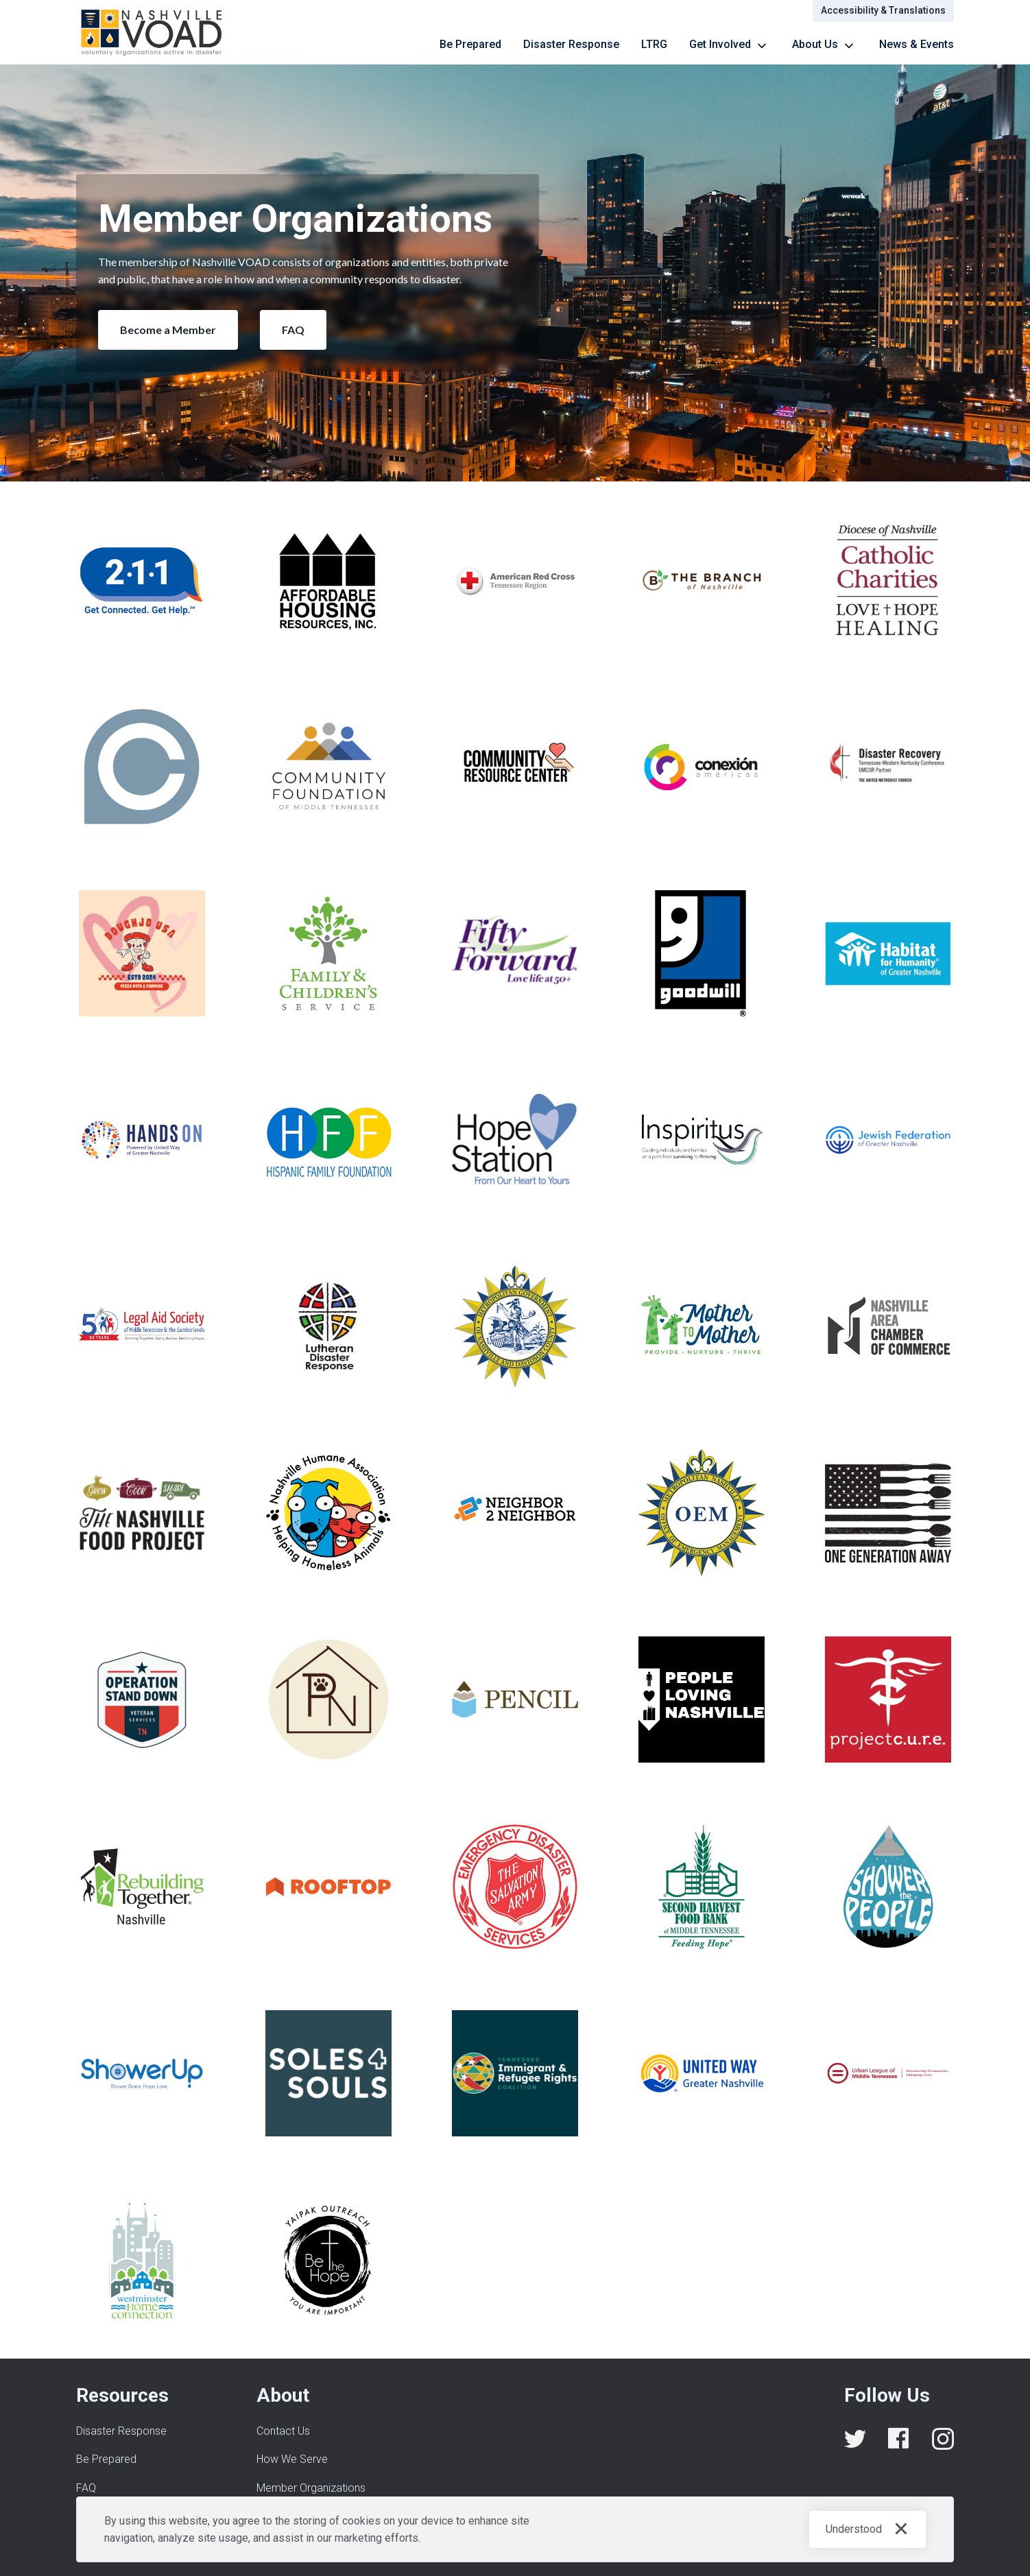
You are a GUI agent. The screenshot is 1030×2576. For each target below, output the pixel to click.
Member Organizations (311, 2487)
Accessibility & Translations (883, 10)
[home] (152, 32)
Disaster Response (571, 44)
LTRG (654, 44)
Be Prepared (470, 44)
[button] (729, 44)
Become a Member (168, 329)
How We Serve (292, 2459)
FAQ (293, 329)
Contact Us (283, 2430)
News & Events (916, 44)
